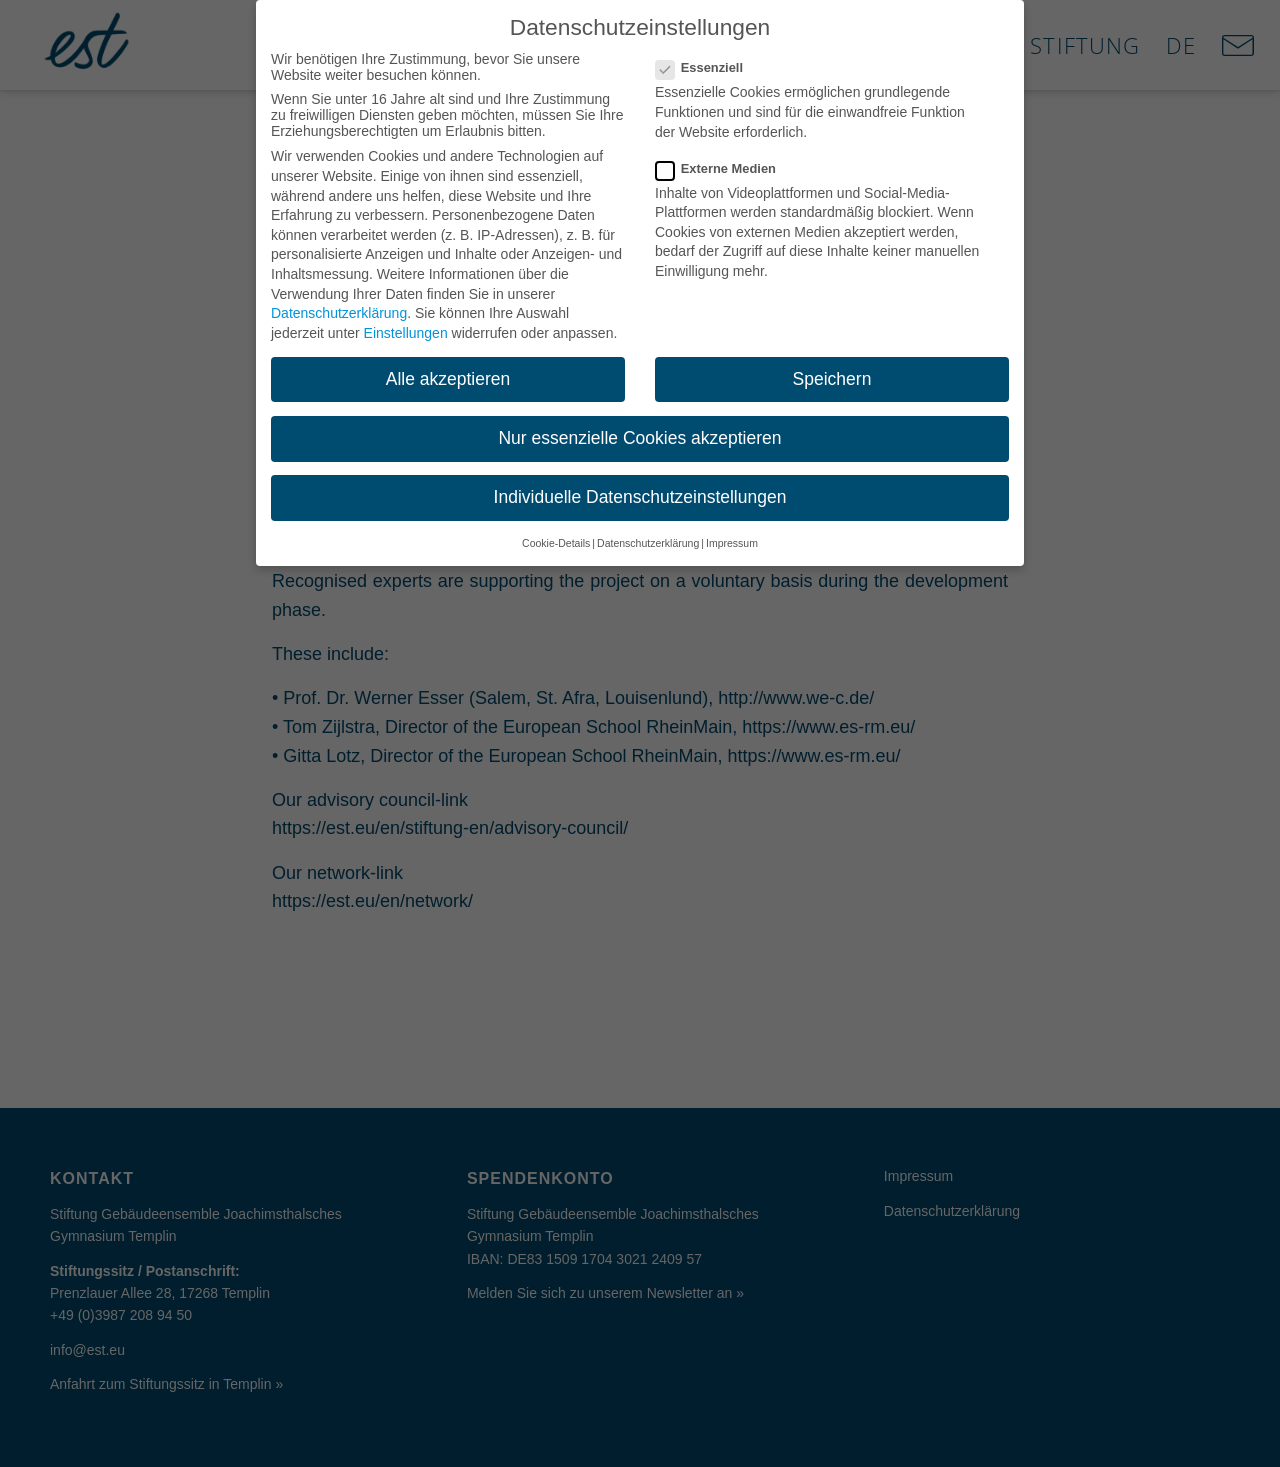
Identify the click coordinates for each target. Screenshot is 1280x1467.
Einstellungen (406, 316)
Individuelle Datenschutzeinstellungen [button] (640, 481)
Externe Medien (724, 151)
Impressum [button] (732, 527)
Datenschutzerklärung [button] (648, 527)
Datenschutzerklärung (339, 297)
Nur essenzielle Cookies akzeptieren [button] (639, 421)
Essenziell (707, 51)
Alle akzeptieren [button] (448, 362)
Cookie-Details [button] (556, 527)
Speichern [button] (832, 362)
